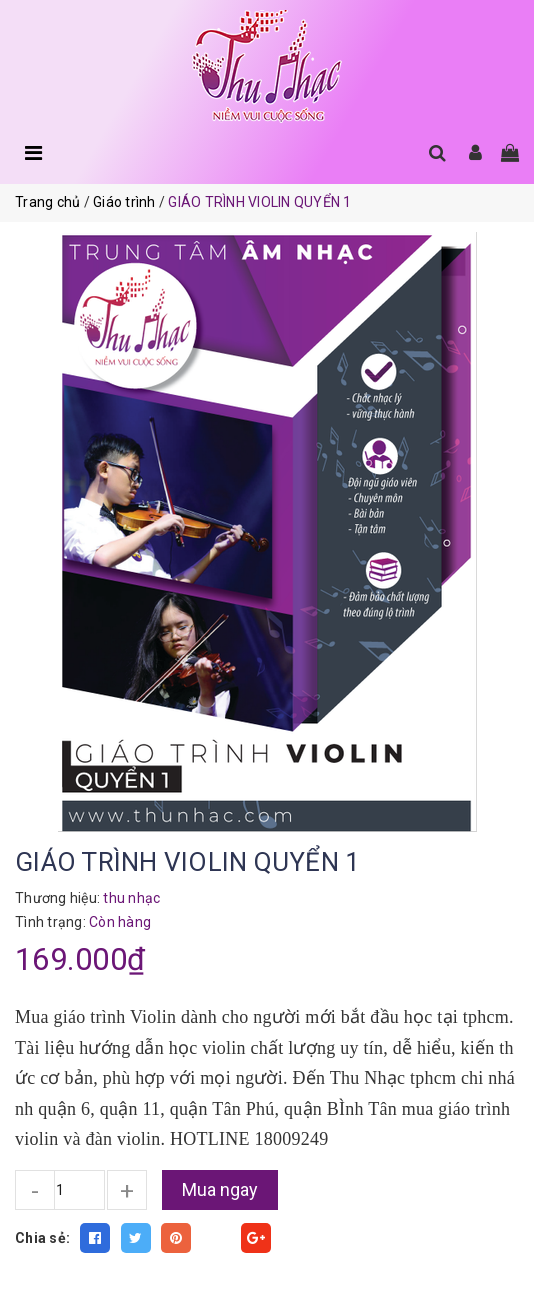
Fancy (216, 1238)
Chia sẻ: (42, 1238)
